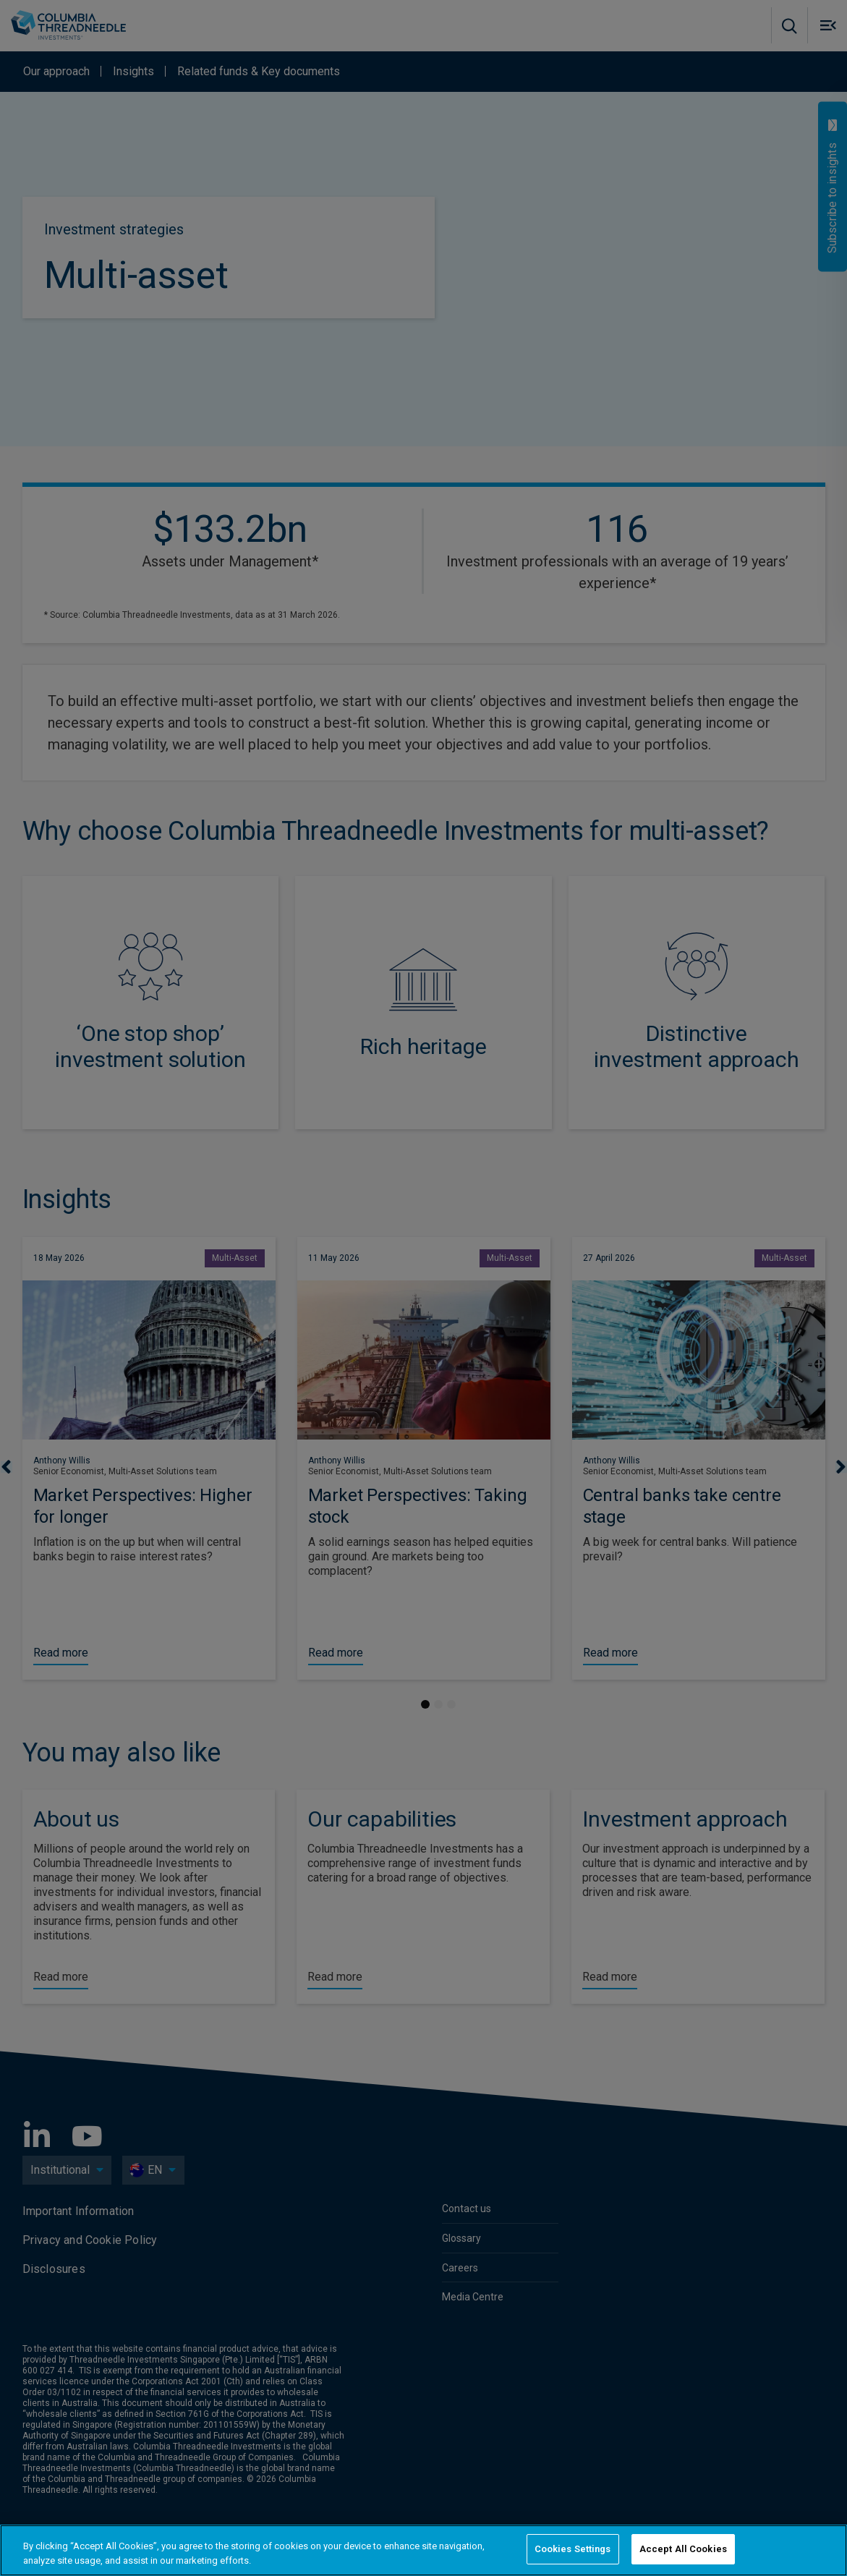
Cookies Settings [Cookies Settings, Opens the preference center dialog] (573, 2548)
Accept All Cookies (683, 2548)
